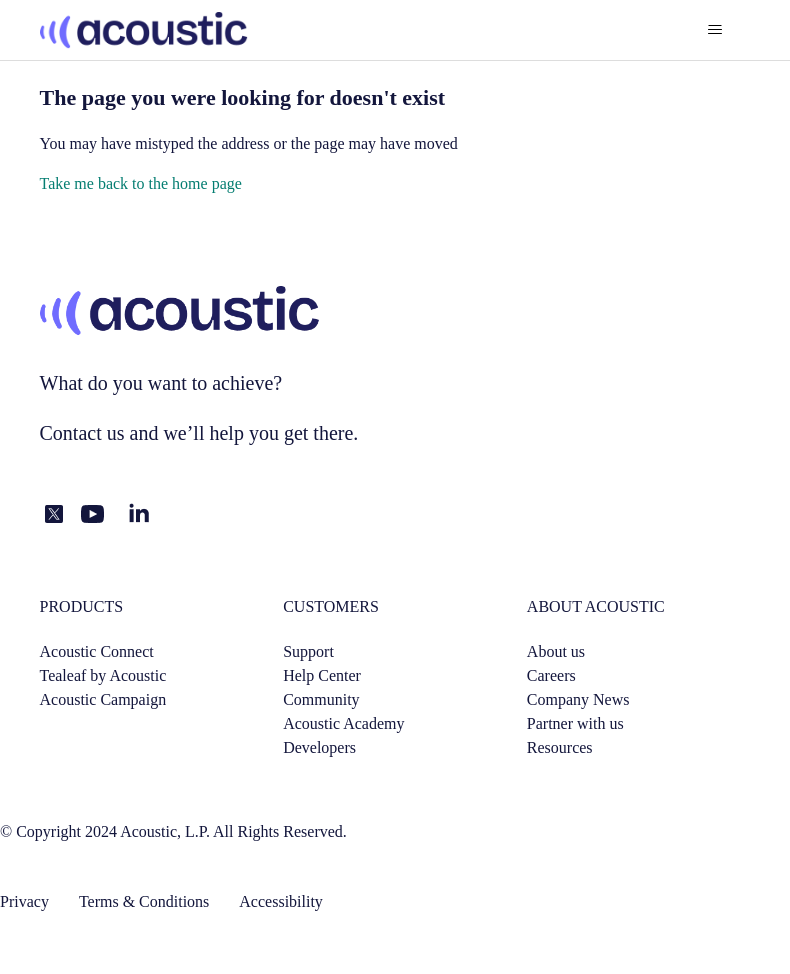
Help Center (322, 675)
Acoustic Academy (343, 723)
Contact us (82, 433)
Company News (578, 699)
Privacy (24, 901)
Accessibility (281, 901)
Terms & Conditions (144, 901)
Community (321, 699)
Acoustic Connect (97, 651)
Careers (551, 675)
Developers (319, 747)
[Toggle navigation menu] (715, 30)
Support (308, 651)
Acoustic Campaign (103, 699)
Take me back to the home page (141, 183)
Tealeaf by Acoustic (103, 675)
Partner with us (575, 723)
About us (556, 651)
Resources (560, 747)
